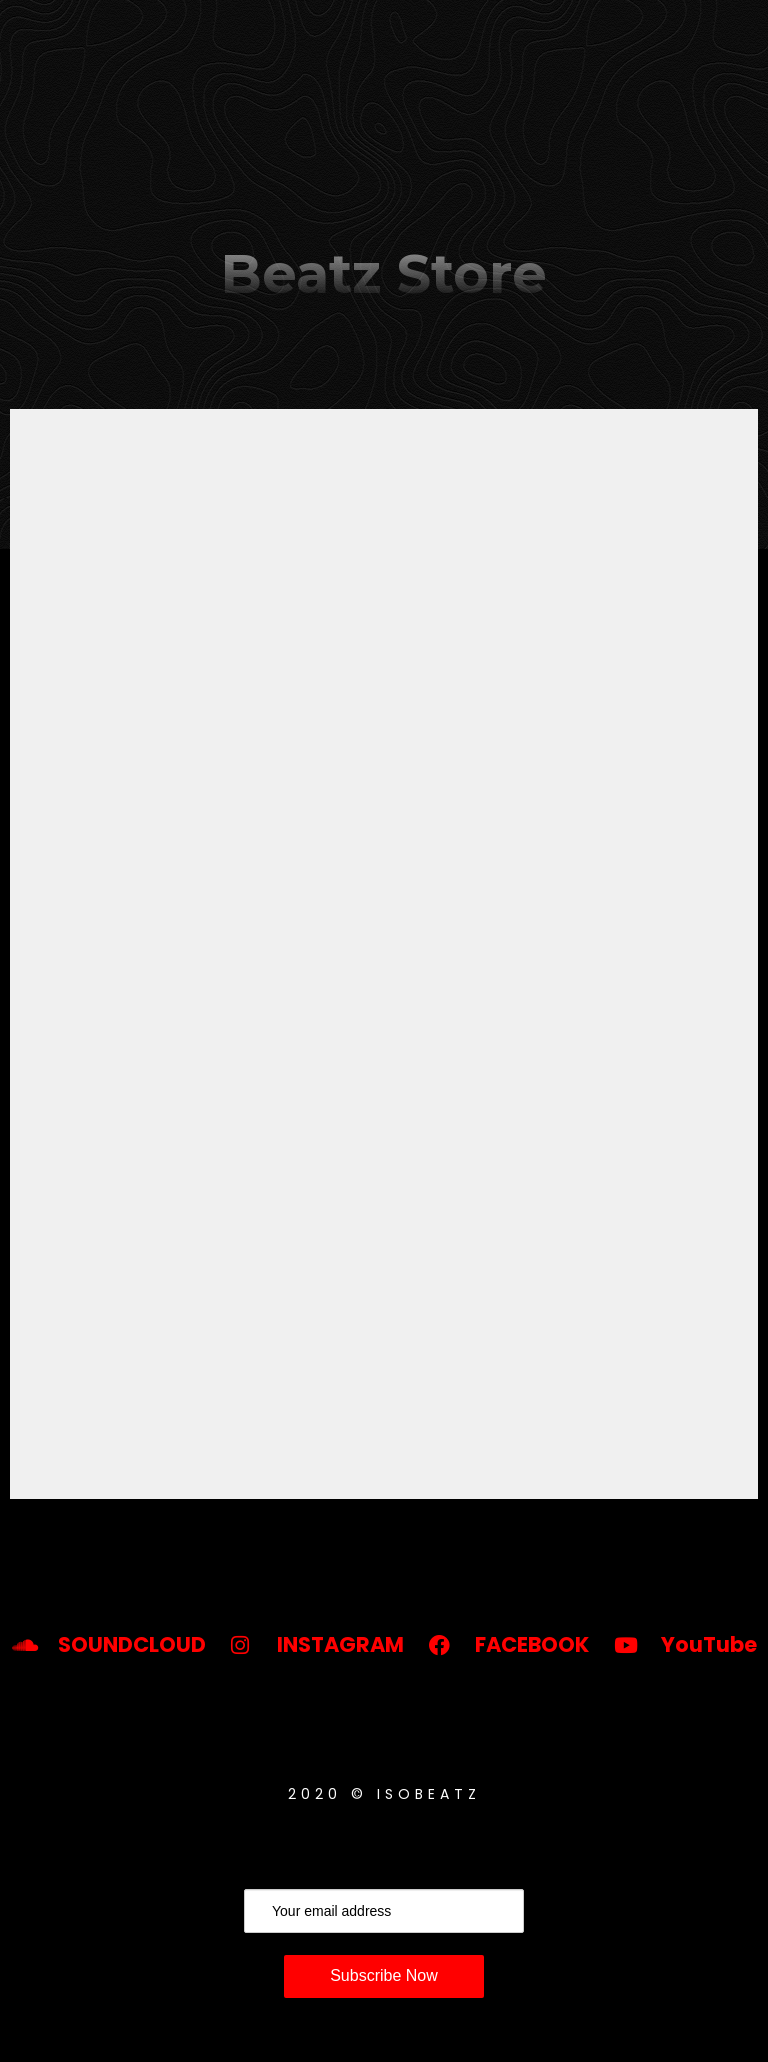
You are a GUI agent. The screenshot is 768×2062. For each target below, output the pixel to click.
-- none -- (384, 954)
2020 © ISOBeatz (384, 1794)
